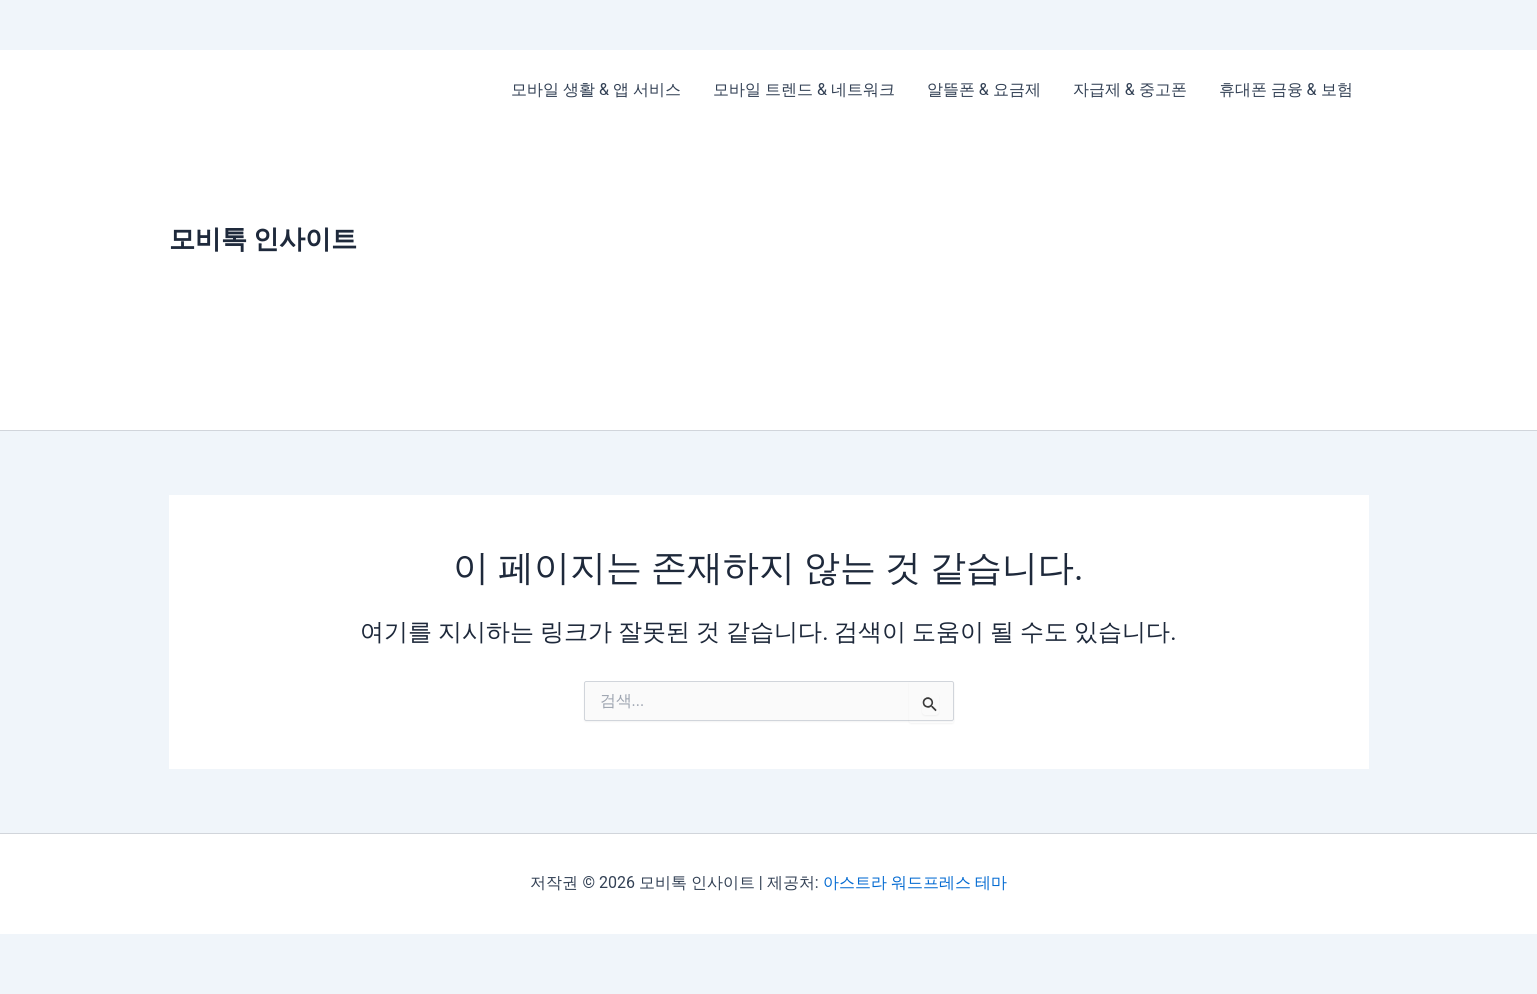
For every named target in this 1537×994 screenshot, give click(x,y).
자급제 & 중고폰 (1130, 89)
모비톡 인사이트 (263, 239)
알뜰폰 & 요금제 (984, 89)
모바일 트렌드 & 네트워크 (804, 89)
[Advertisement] (931, 280)
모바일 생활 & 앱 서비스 (596, 89)
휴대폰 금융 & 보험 (1286, 89)
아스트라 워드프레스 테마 (915, 882)
